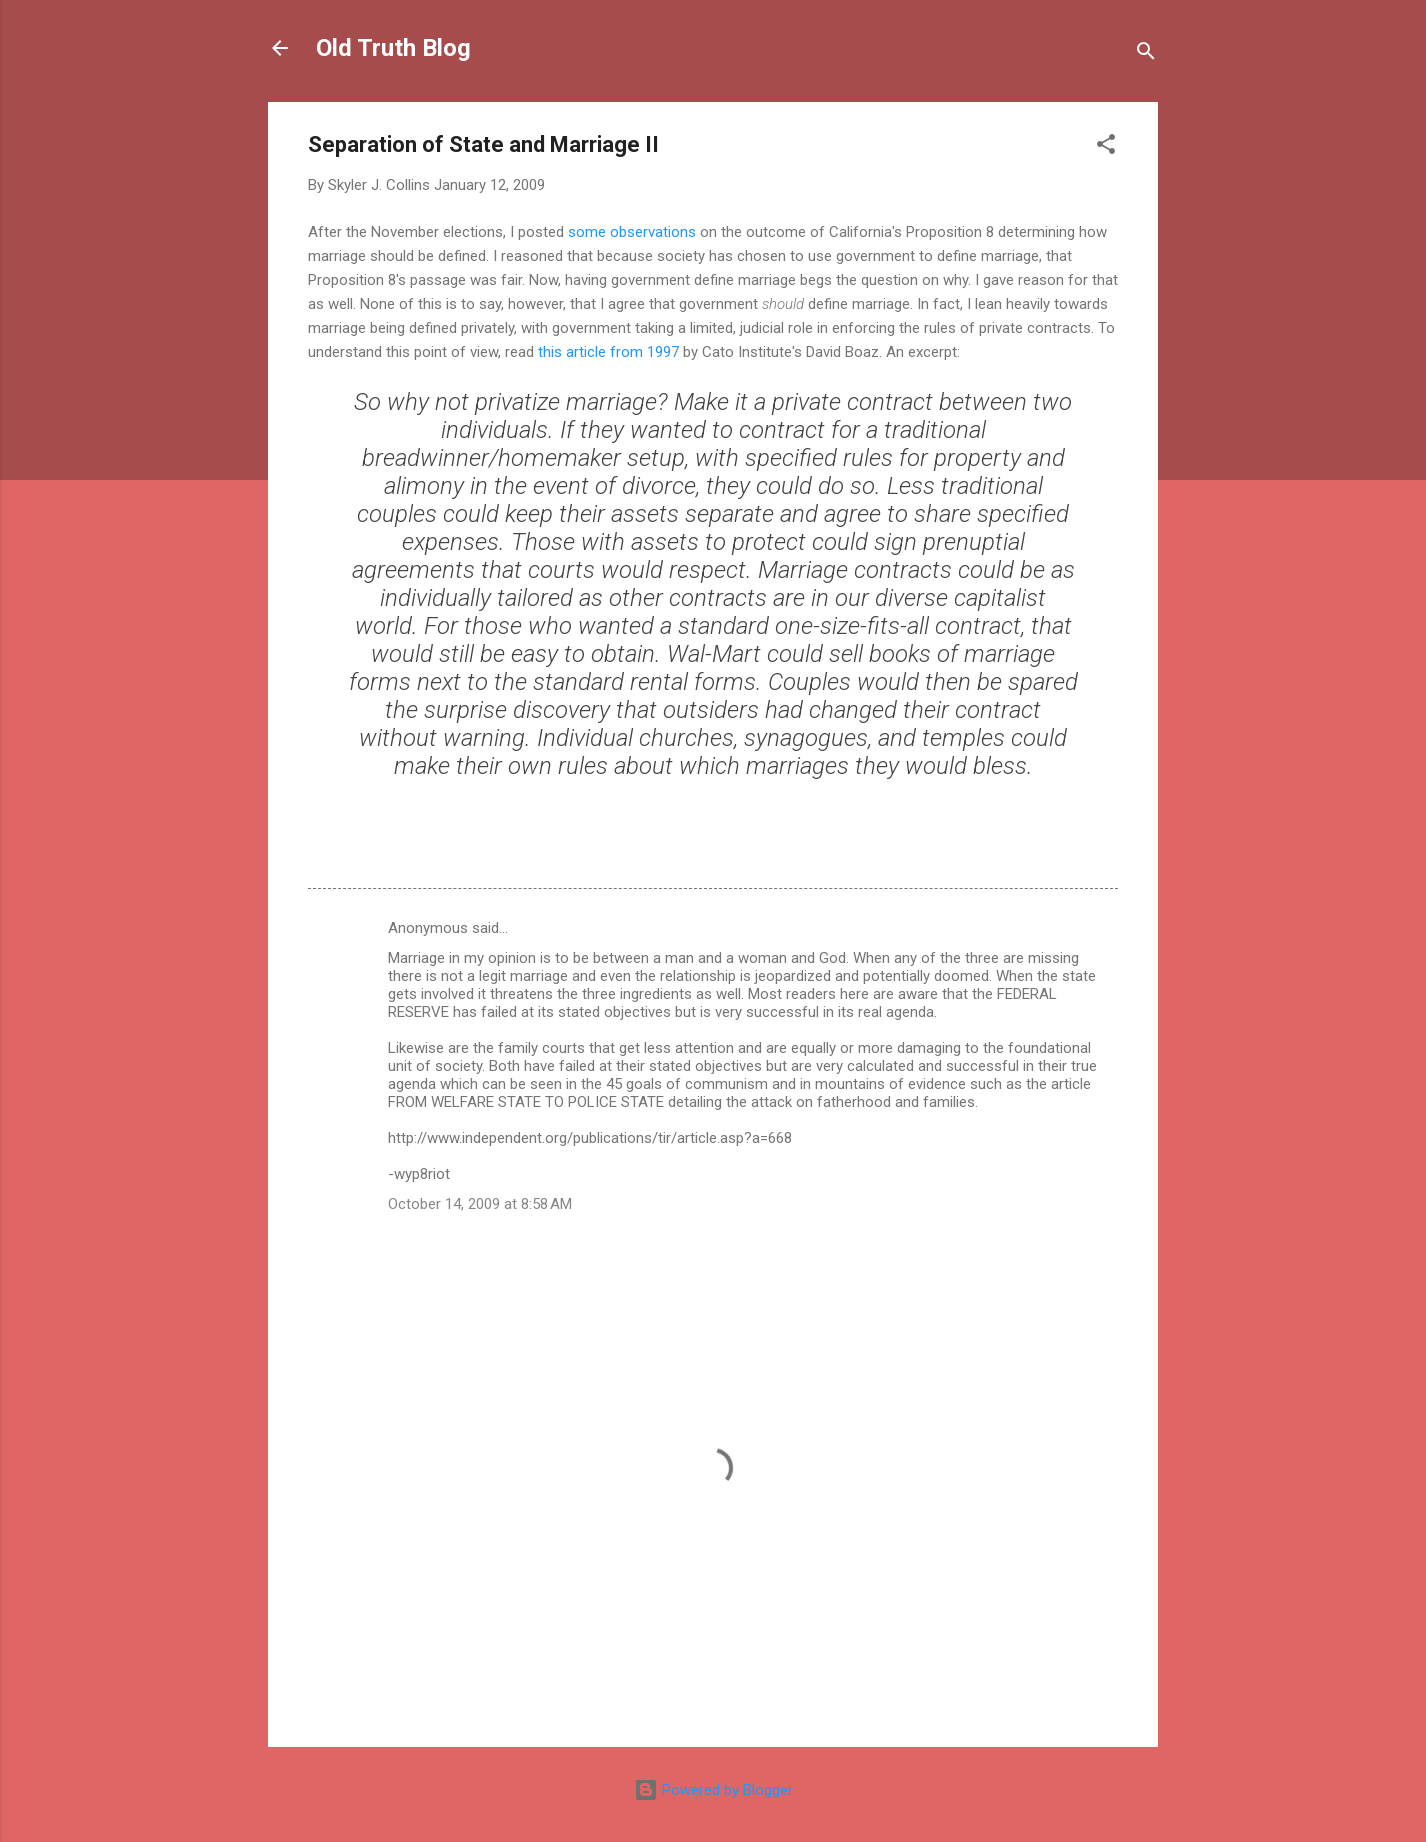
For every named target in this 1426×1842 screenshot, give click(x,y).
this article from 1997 (608, 352)
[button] (1106, 147)
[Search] (1146, 54)
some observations (632, 232)
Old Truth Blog (393, 48)
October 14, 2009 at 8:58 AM (480, 1204)
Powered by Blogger (713, 1790)
